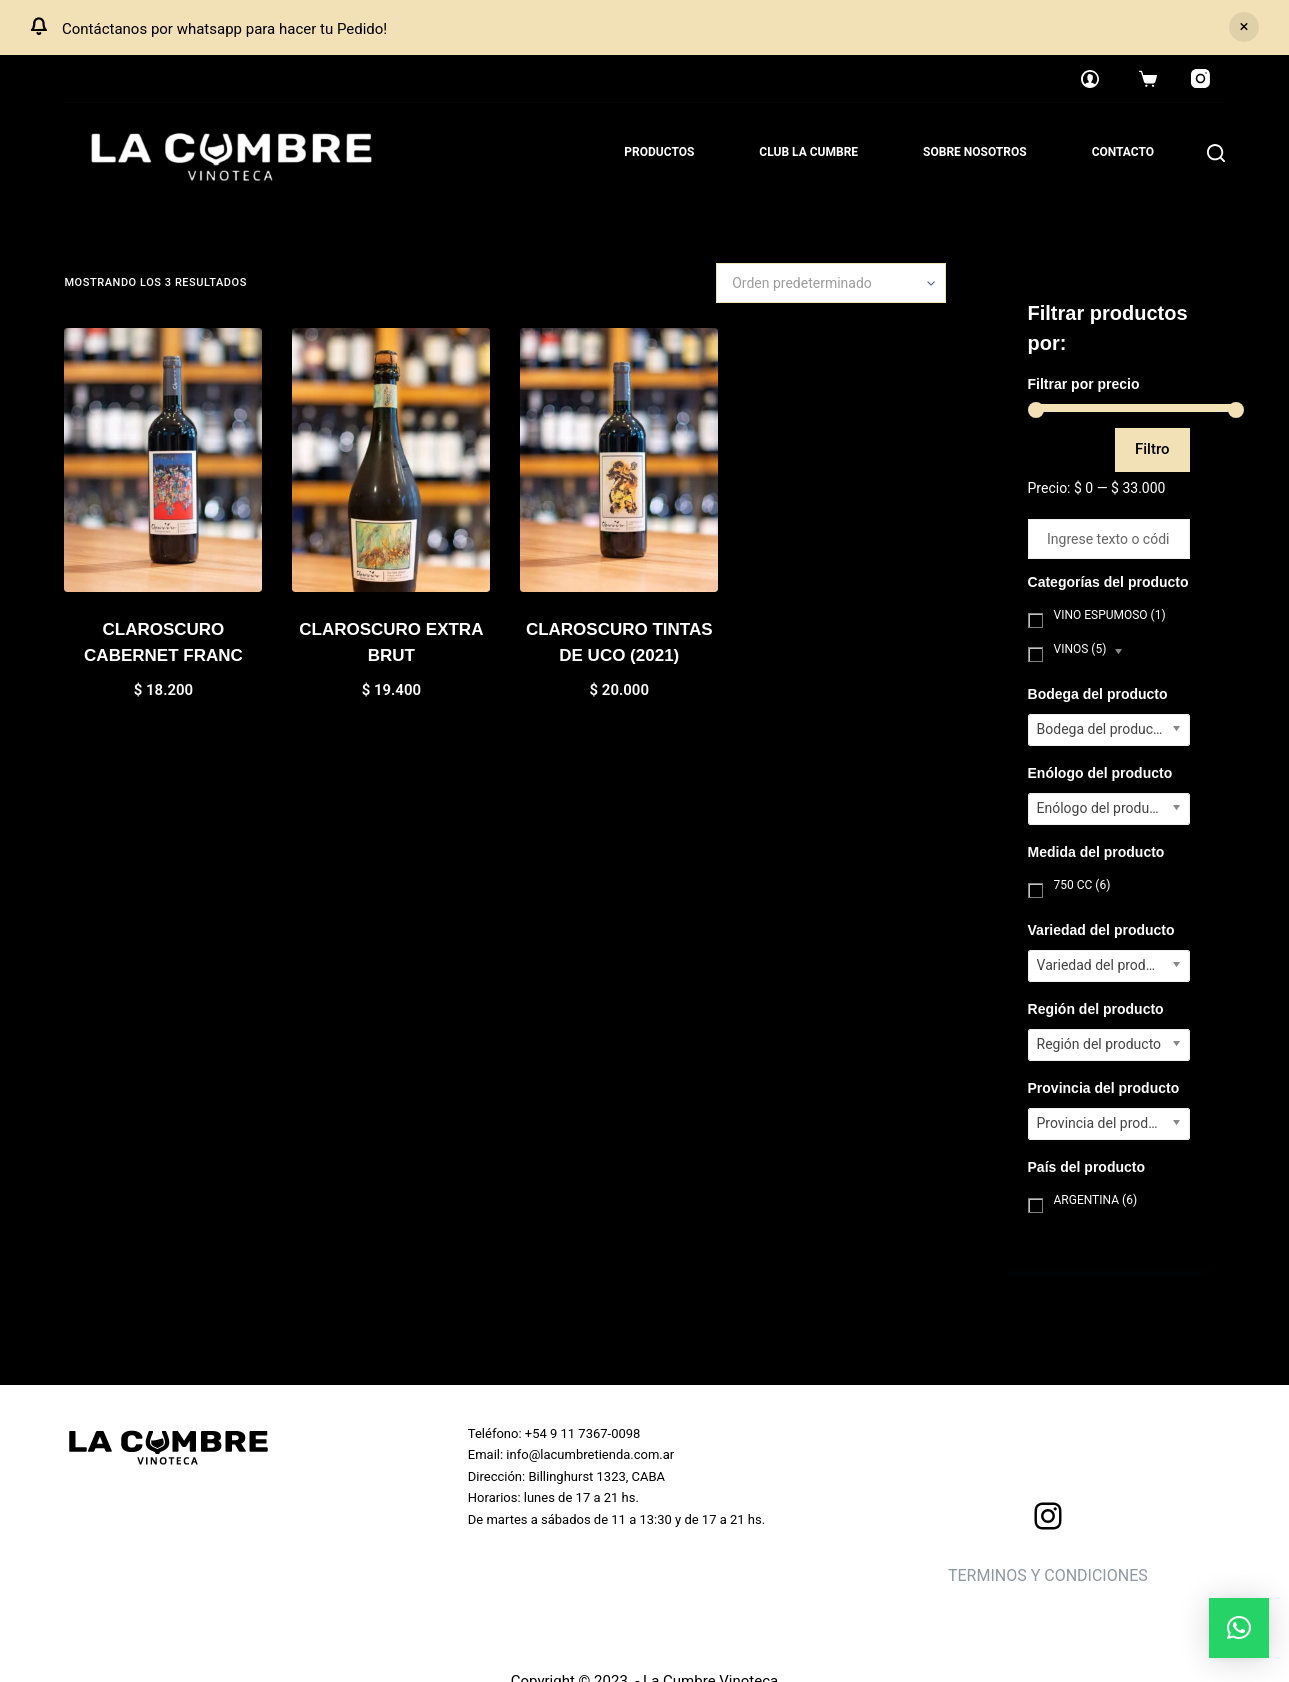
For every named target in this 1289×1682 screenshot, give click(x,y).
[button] (1239, 1628)
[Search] (1216, 153)
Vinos (1080, 649)
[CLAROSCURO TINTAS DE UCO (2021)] (619, 460)
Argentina (1096, 1200)
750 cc (1082, 885)
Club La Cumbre (808, 152)
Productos (659, 152)
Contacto (1123, 152)
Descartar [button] (1244, 27)
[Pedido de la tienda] (831, 283)
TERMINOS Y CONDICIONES (1048, 1575)
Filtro (1152, 449)
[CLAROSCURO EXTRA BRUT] (391, 460)
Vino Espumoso (1110, 615)
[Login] (1090, 79)
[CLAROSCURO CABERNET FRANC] (163, 460)
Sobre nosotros (975, 152)
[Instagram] (1201, 79)
